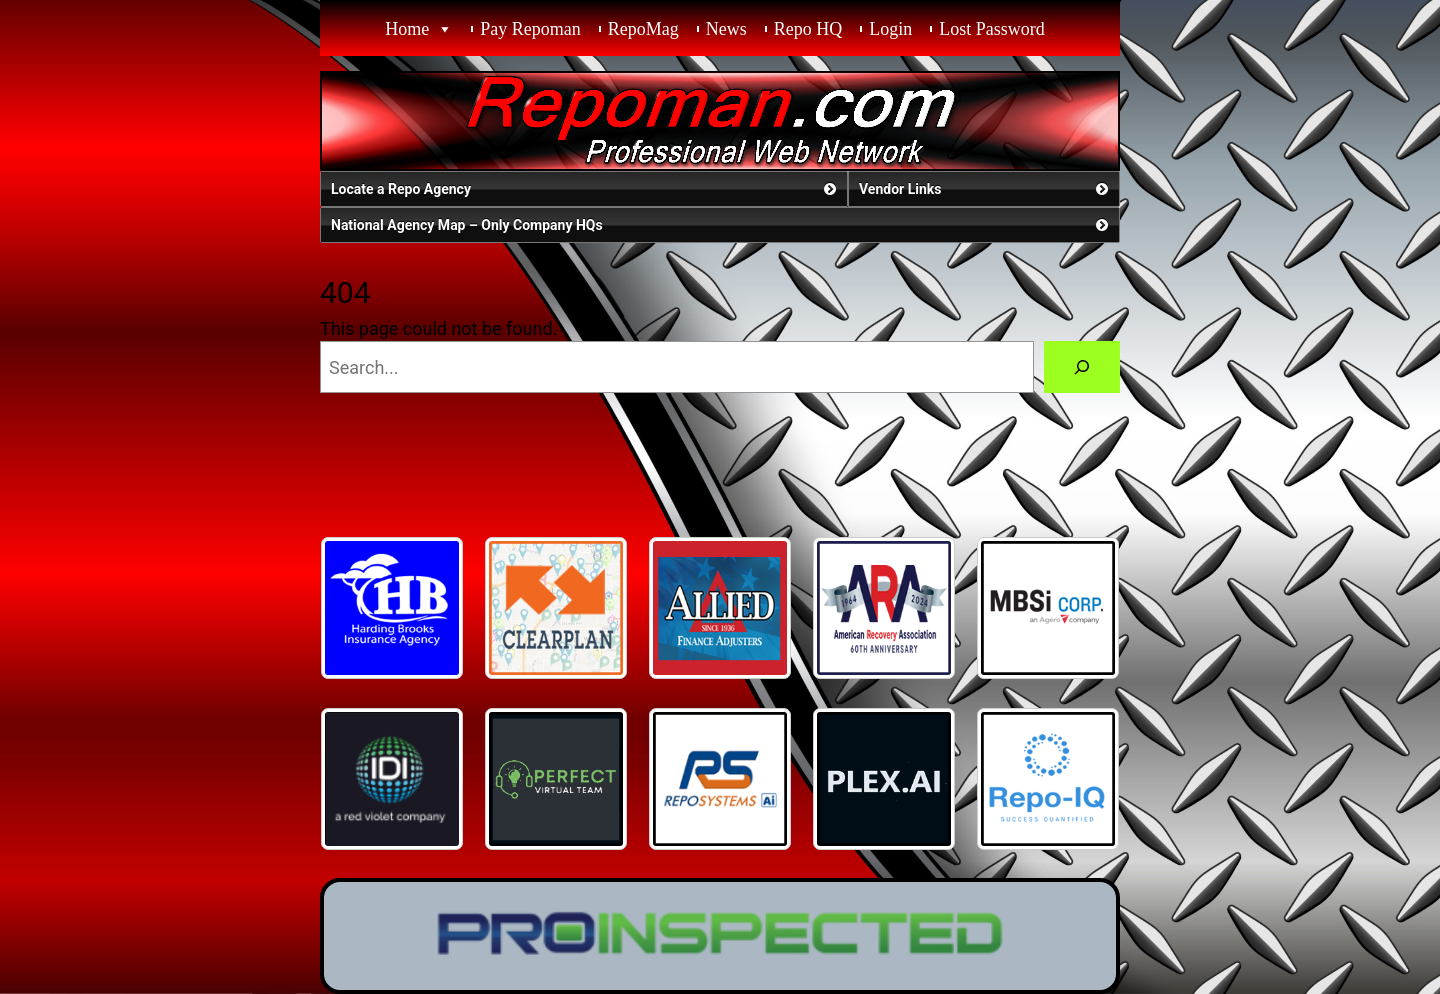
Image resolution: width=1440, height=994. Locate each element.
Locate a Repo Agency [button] (585, 189)
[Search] (1082, 367)
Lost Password (992, 29)
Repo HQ (808, 29)
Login (890, 29)
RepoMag (643, 29)
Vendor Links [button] (985, 189)
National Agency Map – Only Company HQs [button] (721, 225)
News (726, 29)
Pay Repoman (530, 29)
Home (407, 29)
